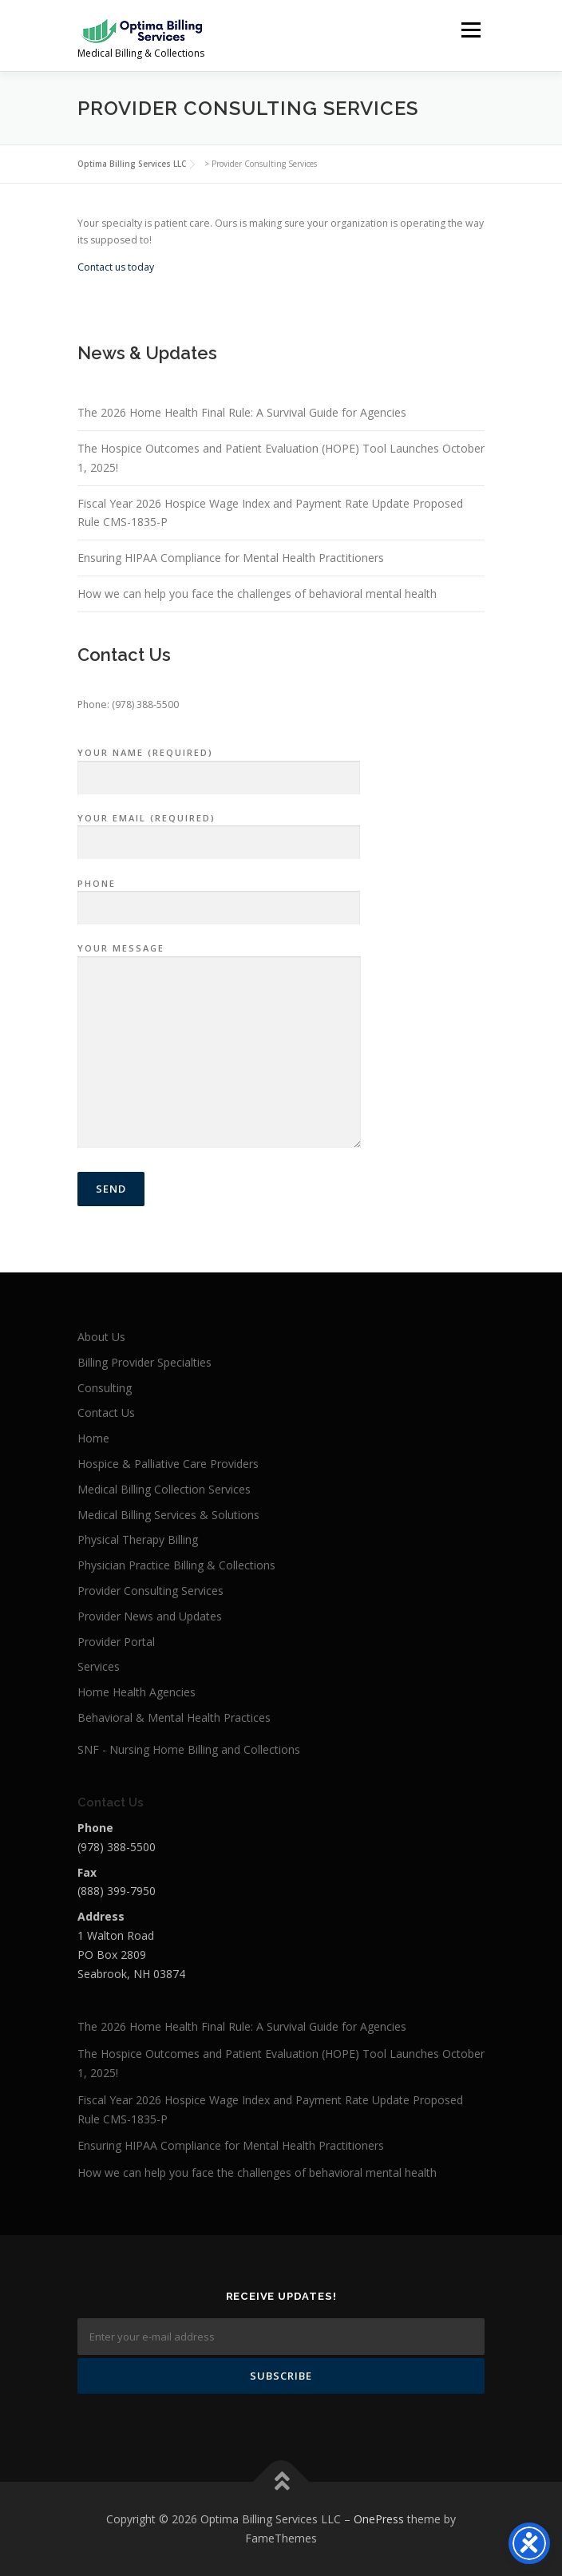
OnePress (379, 2519)
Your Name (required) (218, 765)
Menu (470, 30)
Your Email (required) (218, 831)
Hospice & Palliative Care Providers (168, 1463)
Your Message (219, 1046)
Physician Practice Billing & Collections (176, 1565)
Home (93, 1438)
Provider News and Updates (149, 1616)
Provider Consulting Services (150, 1590)
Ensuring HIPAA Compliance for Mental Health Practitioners (230, 557)
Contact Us (106, 1412)
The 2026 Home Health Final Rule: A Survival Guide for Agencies (241, 412)
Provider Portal (116, 1641)
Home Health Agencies (136, 1692)
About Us (101, 1336)
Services (98, 1666)
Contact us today (116, 267)
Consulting (104, 1387)
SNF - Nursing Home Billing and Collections (188, 1749)
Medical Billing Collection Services (164, 1489)
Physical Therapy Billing (137, 1539)
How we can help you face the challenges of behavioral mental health (257, 593)
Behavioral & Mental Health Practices (174, 1717)
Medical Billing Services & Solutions (168, 1514)
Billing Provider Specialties (144, 1362)
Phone (218, 896)
